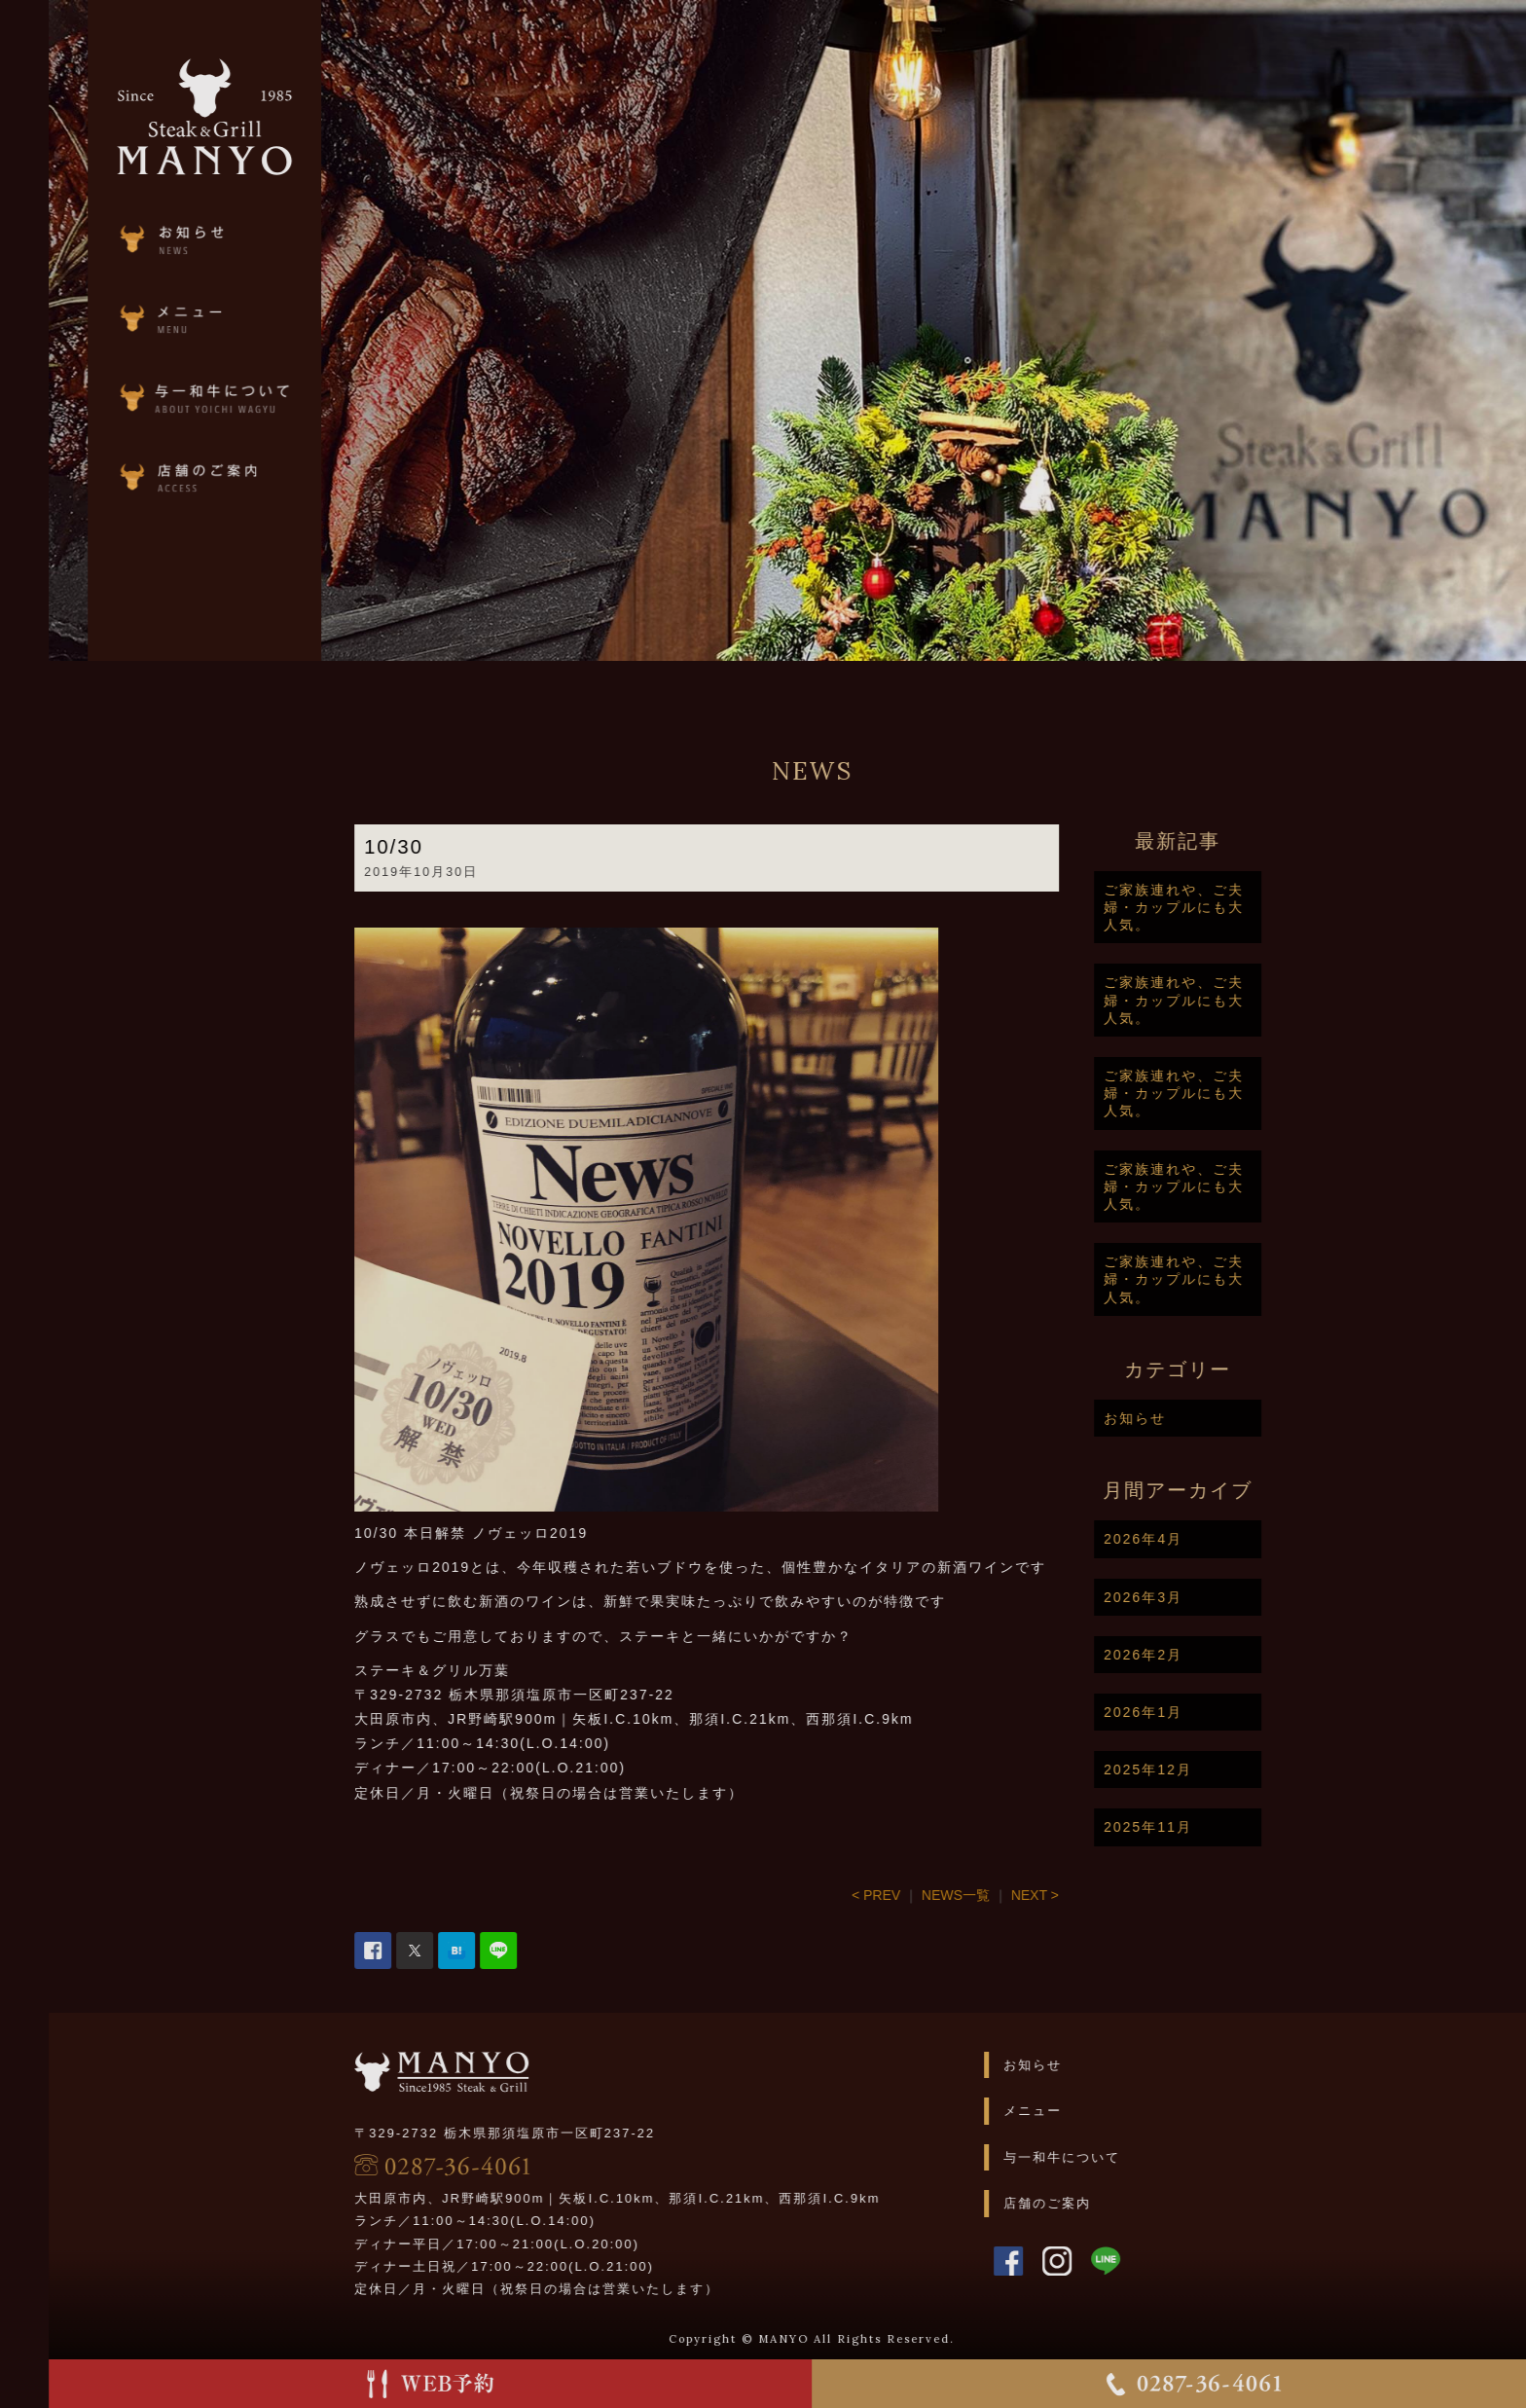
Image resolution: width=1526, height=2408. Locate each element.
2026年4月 (1190, 1539)
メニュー (1079, 2110)
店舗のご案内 (1094, 2203)
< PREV (923, 1895)
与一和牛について (1108, 2157)
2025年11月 (1195, 1827)
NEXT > (1082, 1895)
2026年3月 (1190, 1597)
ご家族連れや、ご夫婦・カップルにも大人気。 (1221, 907)
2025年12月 (1195, 1769)
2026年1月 (1190, 1712)
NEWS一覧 (1003, 1895)
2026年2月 (1190, 1654)
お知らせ (1182, 1418)
